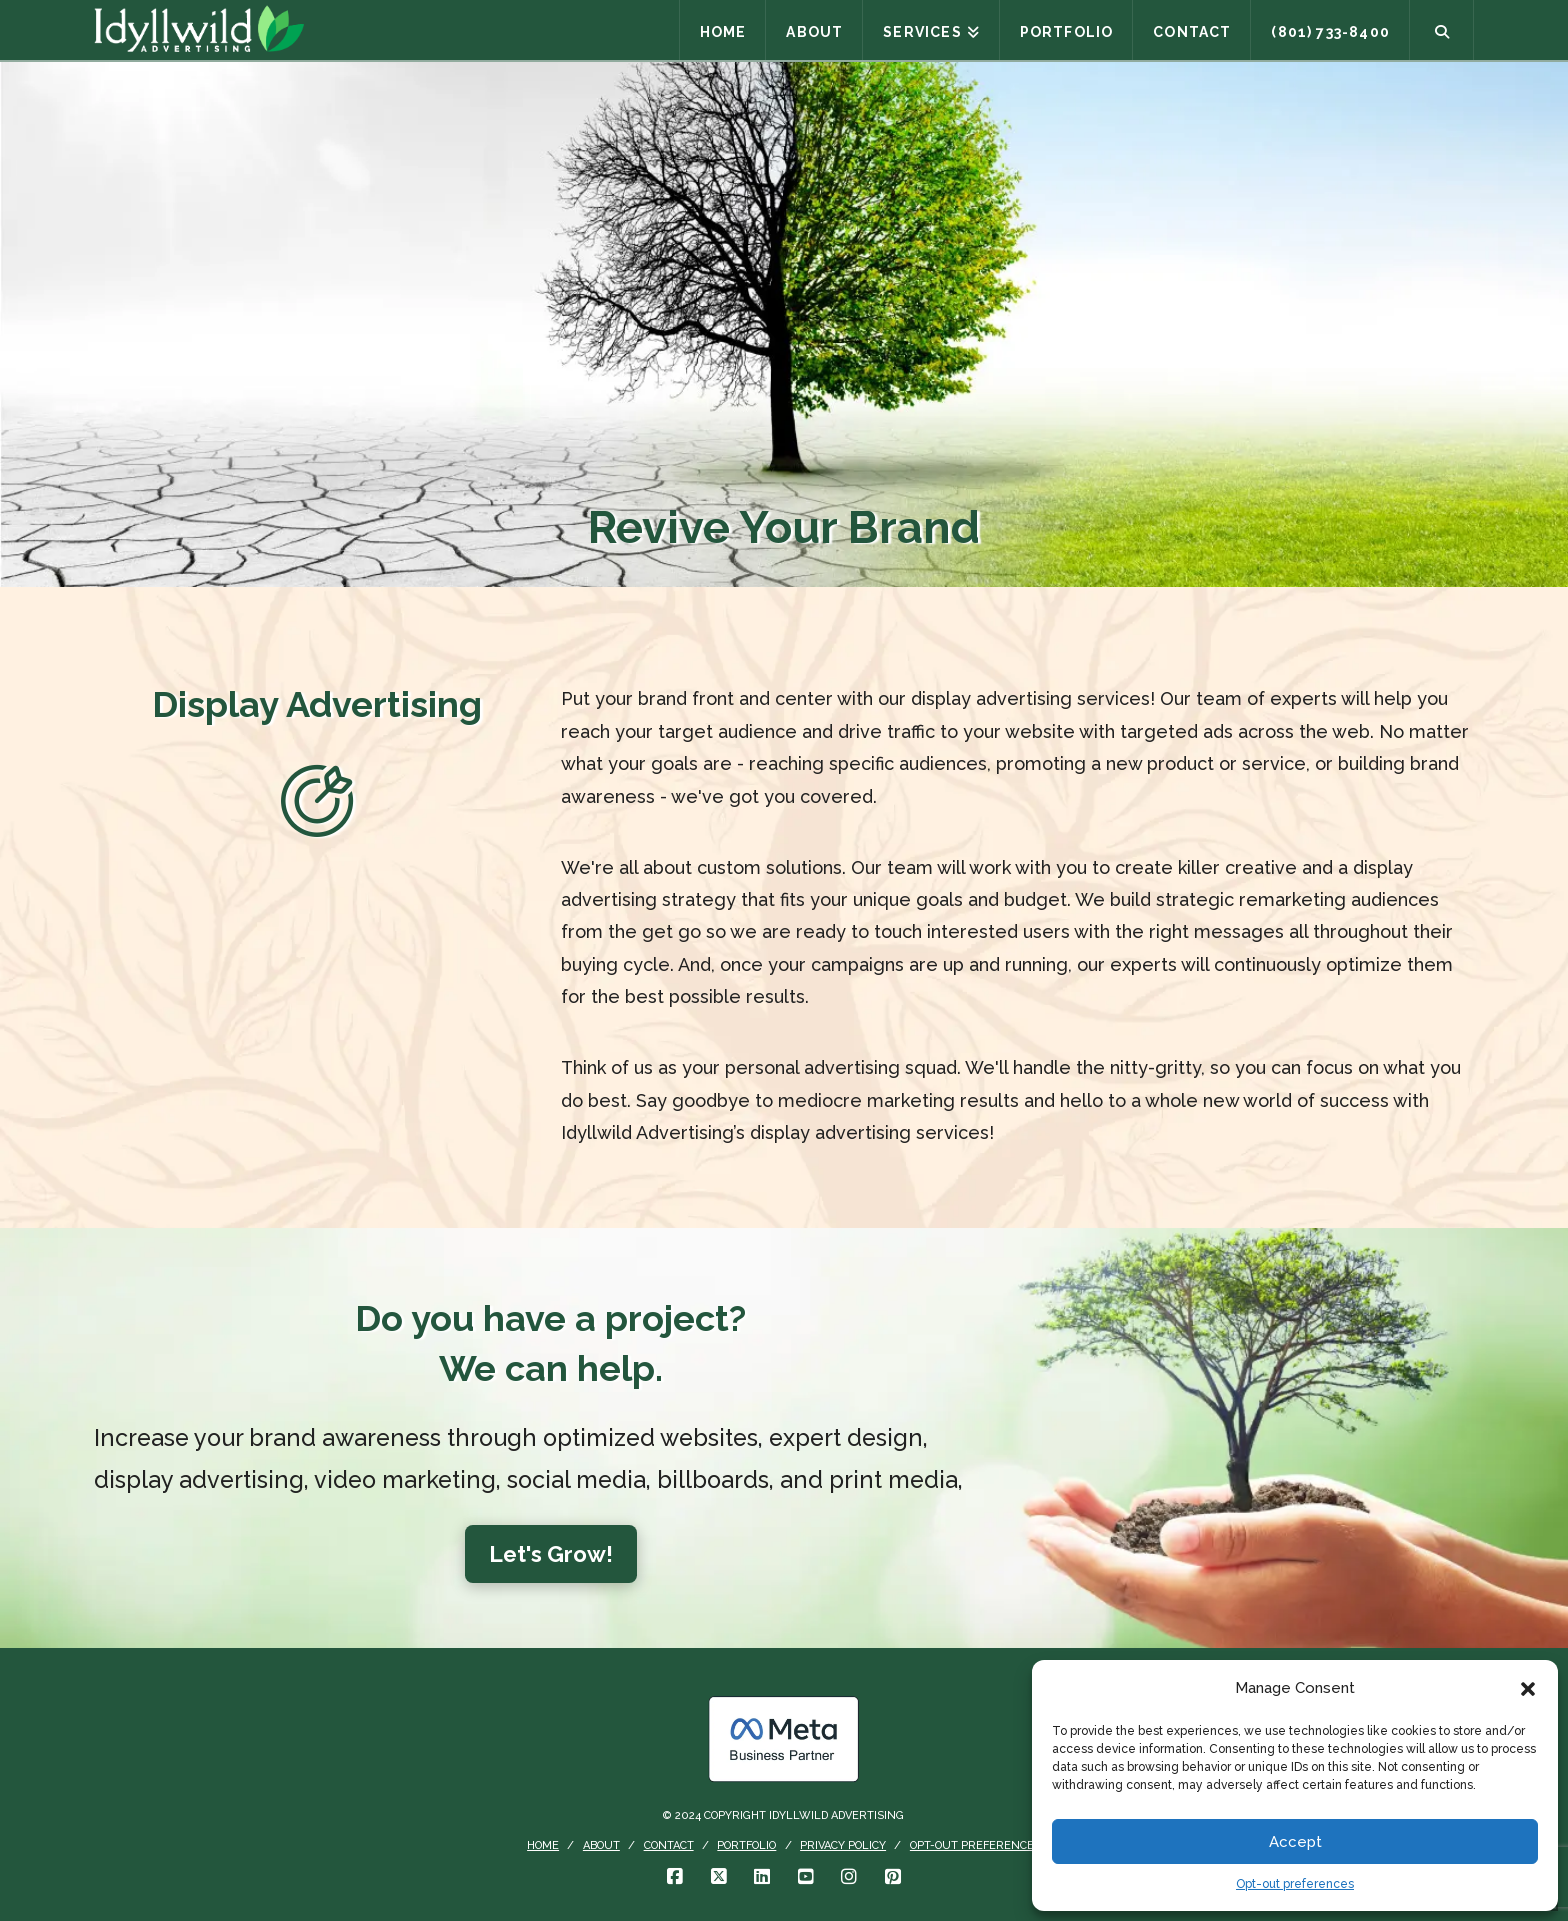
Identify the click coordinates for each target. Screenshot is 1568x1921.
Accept (1295, 1842)
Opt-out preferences (1295, 1884)
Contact (669, 1845)
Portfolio (746, 1845)
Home (543, 1845)
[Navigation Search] (1442, 30)
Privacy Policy (843, 1845)
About (601, 1845)
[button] (1528, 1689)
